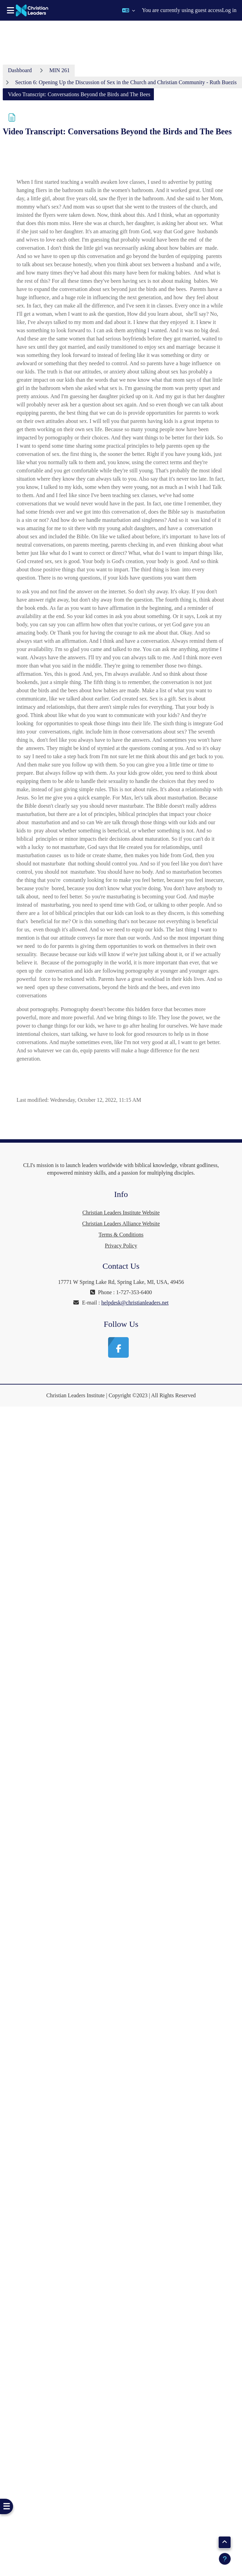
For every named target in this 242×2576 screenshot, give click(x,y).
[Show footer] (225, 2559)
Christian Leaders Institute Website (121, 1213)
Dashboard (20, 70)
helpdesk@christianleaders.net (135, 1303)
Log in (229, 10)
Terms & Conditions (120, 1234)
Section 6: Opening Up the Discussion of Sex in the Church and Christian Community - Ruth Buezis (126, 82)
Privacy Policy (121, 1245)
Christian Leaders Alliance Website (121, 1224)
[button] (128, 10)
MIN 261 (59, 70)
